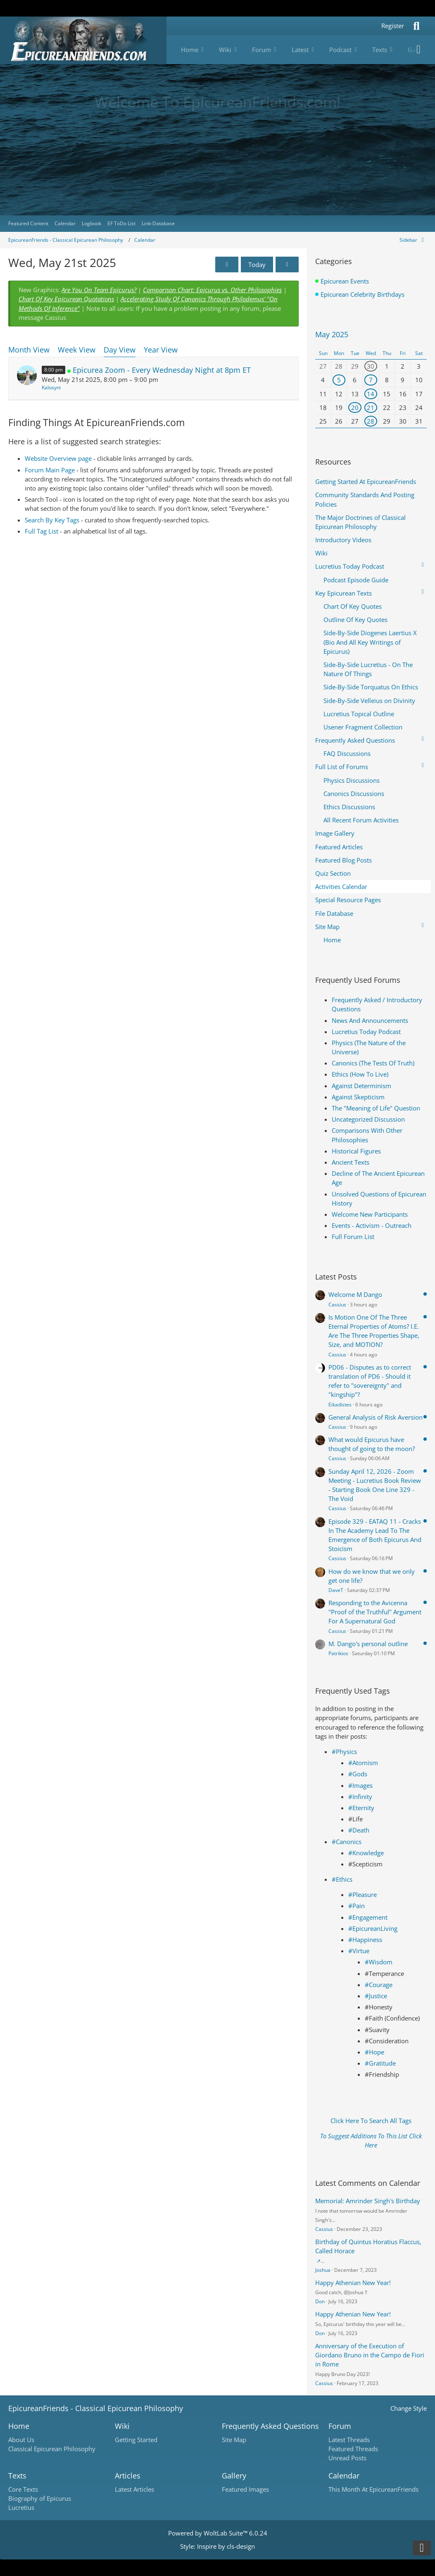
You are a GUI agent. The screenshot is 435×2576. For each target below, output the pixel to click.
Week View (76, 350)
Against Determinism (361, 1086)
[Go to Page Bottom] (422, 2547)
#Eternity (361, 1808)
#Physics (344, 1751)
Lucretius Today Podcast (366, 1031)
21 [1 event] (370, 407)
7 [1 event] (371, 380)
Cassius (337, 1304)
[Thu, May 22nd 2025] (287, 264)
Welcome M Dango (355, 1294)
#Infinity (360, 1796)
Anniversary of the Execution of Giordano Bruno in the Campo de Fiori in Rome (369, 2355)
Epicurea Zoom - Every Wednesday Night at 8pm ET (162, 370)
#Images (360, 1785)
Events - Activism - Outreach (371, 1225)
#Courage (378, 1984)
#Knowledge (366, 1853)
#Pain (356, 1906)
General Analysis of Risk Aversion (375, 1417)
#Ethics (342, 1879)
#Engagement (367, 1917)
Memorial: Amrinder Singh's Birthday (367, 2201)
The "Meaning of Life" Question (376, 1108)
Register (392, 25)
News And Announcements (370, 1020)
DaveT (335, 1590)
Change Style (408, 2408)
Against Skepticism (358, 1097)
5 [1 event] (339, 380)
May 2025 (331, 334)
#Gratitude (380, 2063)
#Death (358, 1830)
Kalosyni (51, 387)
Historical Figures (356, 1151)
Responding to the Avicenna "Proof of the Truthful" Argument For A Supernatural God (374, 1612)
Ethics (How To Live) (360, 1074)
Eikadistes (340, 1404)
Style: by (217, 2546)
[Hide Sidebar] (413, 239)
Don (320, 2301)
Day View (119, 350)
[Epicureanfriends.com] (83, 40)
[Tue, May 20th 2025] (226, 264)
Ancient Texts (350, 1162)
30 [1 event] (370, 366)
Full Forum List (353, 1236)
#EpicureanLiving (372, 1928)
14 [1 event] (370, 394)
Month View (29, 350)
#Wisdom (378, 1962)
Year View (161, 350)
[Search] (416, 26)
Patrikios (338, 1653)
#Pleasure (362, 1894)
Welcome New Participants (370, 1214)
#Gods (357, 1774)
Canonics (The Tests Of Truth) (373, 1063)
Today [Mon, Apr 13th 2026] (257, 264)
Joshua (322, 2269)
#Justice (376, 1996)
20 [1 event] (355, 407)
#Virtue (358, 1951)
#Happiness (365, 1939)
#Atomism (363, 1763)
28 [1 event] (370, 421)
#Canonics (346, 1841)
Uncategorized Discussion (368, 1119)
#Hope (374, 2052)
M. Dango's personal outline (368, 1643)
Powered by (217, 2533)
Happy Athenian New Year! (353, 2282)
